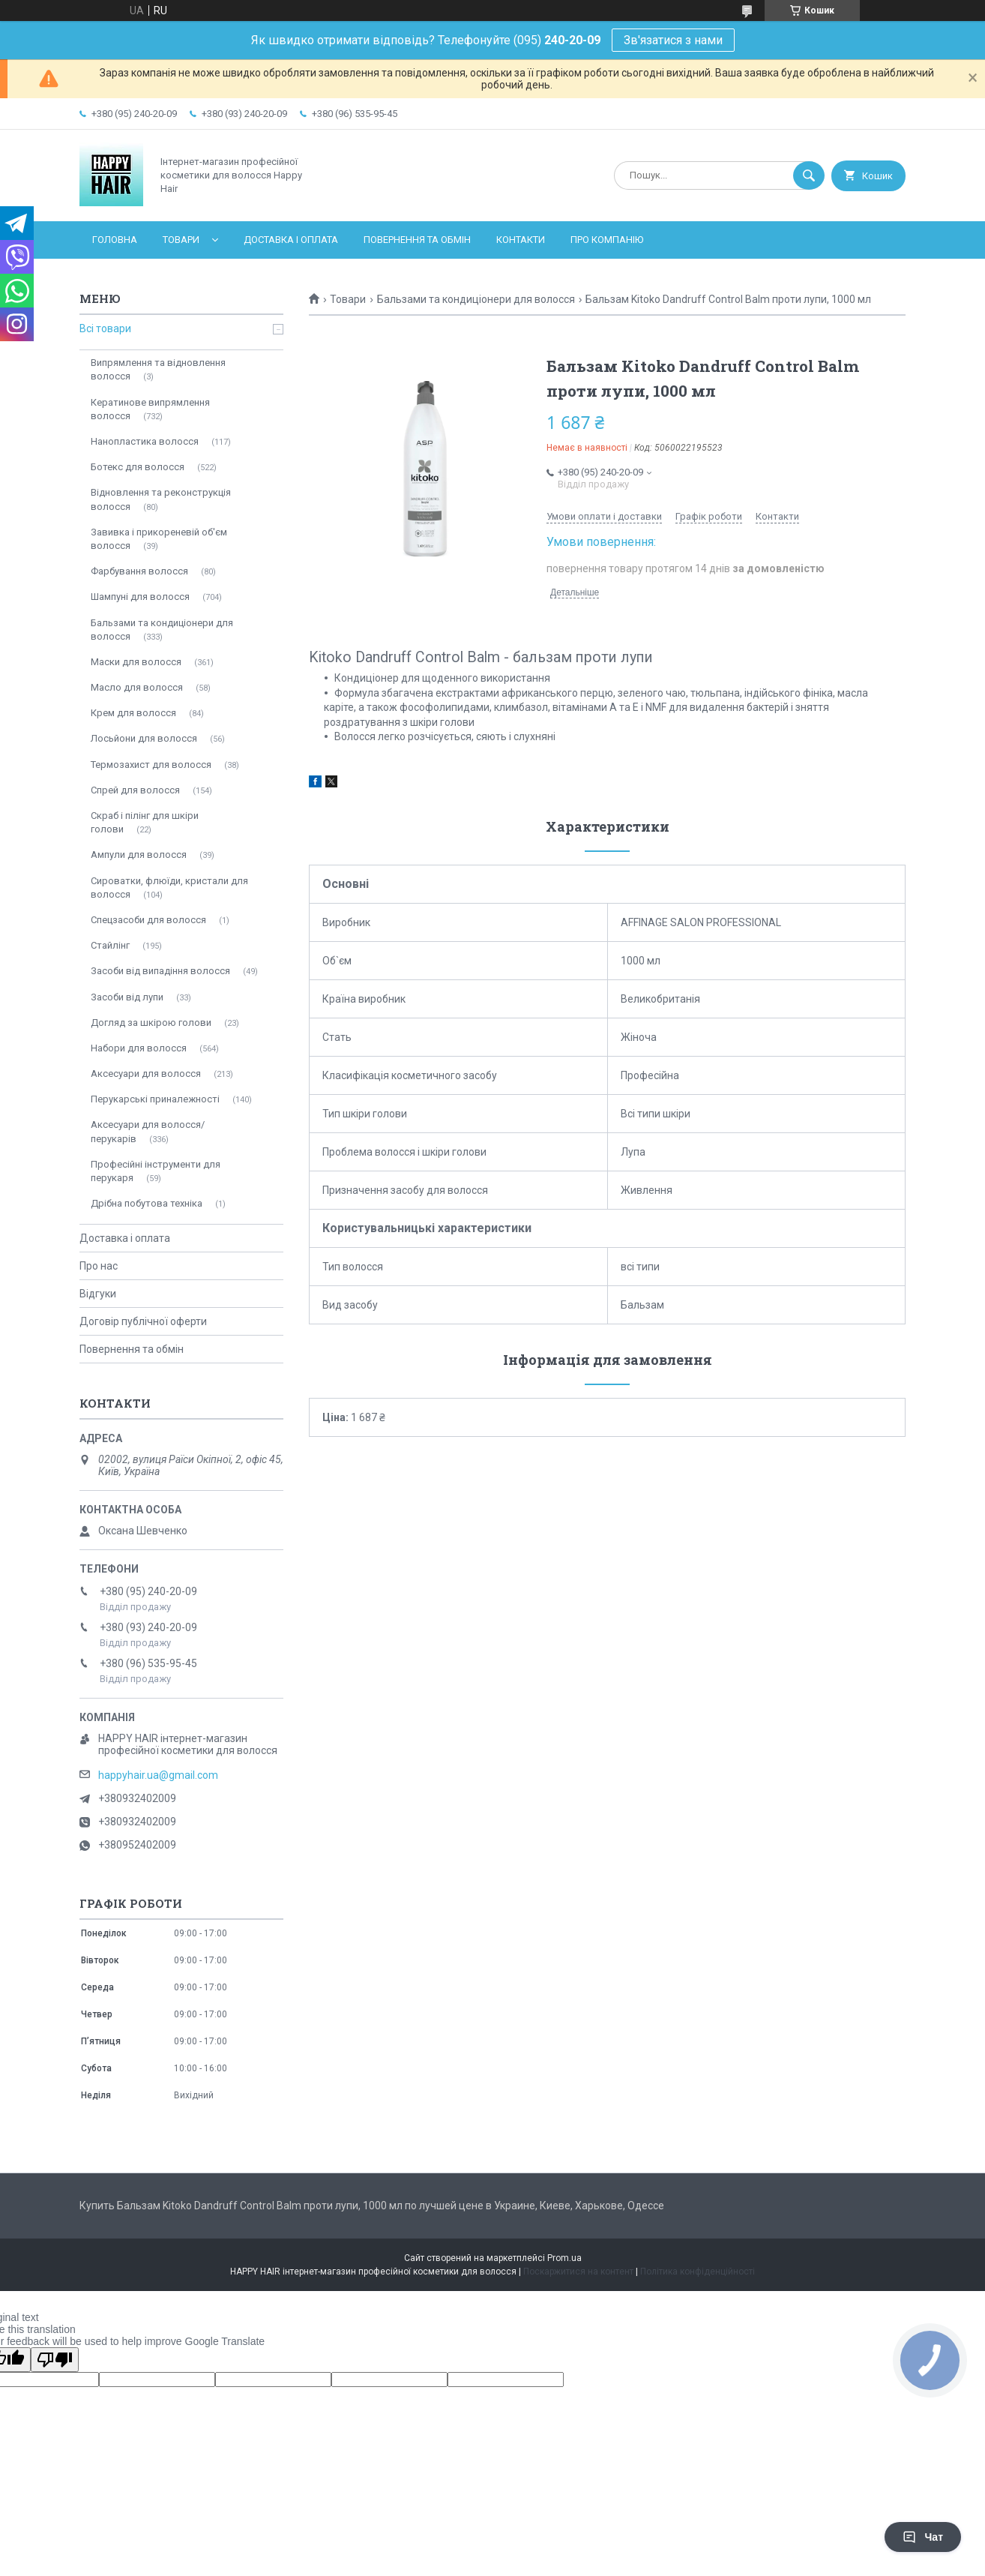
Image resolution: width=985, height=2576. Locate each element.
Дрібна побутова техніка (146, 1203)
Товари (181, 239)
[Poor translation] (55, 2359)
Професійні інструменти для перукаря (155, 1171)
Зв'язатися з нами (673, 40)
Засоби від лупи (127, 997)
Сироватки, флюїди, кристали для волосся (169, 887)
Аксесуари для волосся (146, 1073)
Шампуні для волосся (140, 596)
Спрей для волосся (135, 790)
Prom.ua (564, 2258)
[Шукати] (809, 175)
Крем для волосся (133, 712)
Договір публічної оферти (143, 1321)
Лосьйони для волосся (144, 738)
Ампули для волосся (139, 854)
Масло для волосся (137, 687)
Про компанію (606, 239)
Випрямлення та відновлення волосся (158, 369)
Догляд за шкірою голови (151, 1022)
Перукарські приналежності (155, 1099)
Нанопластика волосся (145, 441)
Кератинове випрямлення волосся (150, 409)
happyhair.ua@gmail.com (158, 1775)
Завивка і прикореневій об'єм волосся (159, 538)
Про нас (98, 1266)
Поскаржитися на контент (578, 2271)
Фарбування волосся (139, 571)
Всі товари (105, 328)
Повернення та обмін (417, 239)
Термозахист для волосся (151, 764)
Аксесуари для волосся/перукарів (148, 1131)
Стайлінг (110, 945)
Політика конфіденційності (697, 2271)
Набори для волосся (139, 1048)
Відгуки (97, 1294)
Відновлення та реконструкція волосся (161, 499)
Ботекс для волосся (137, 466)
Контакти (520, 239)
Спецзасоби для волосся (148, 919)
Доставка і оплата (291, 239)
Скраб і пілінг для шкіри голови (145, 822)
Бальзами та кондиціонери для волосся (476, 299)
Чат (923, 2537)
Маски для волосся (136, 661)
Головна (114, 239)
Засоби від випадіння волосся (160, 970)
